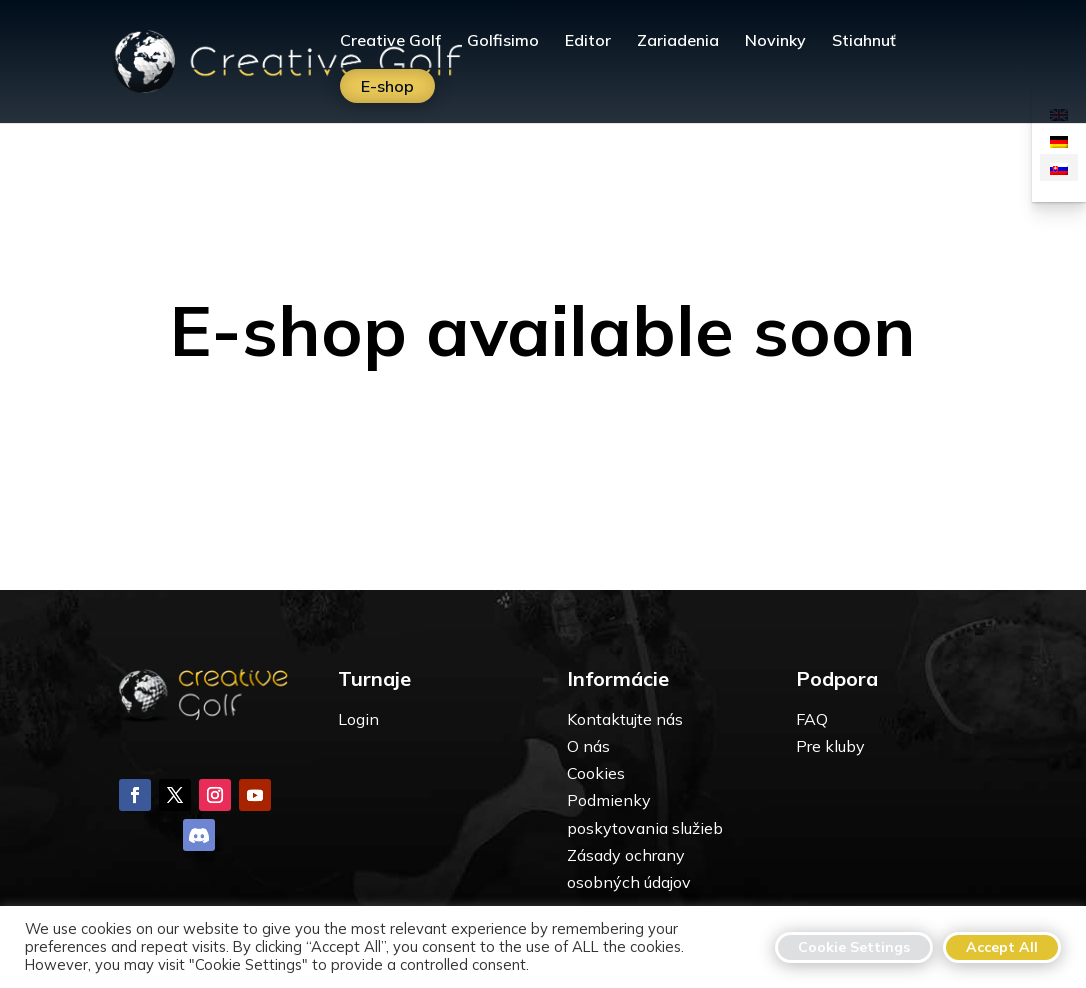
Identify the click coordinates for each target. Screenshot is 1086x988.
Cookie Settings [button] (854, 947)
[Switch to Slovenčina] (1059, 167)
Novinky (775, 41)
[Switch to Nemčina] (1059, 140)
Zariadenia (678, 41)
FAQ (812, 719)
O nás (588, 746)
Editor (588, 41)
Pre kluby (830, 746)
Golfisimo (503, 41)
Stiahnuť (864, 41)
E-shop (387, 86)
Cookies (596, 773)
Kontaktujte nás (625, 719)
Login (358, 719)
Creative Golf (390, 41)
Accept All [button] (1002, 947)
